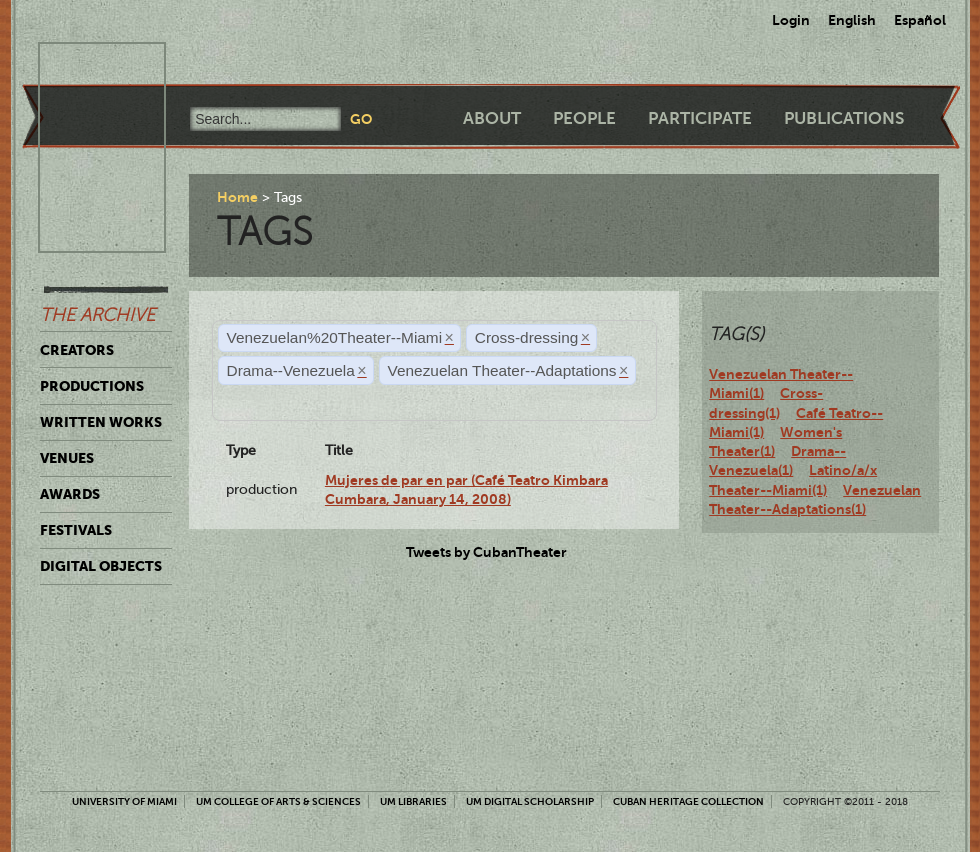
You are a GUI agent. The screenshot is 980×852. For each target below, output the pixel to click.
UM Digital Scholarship (530, 801)
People (584, 118)
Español (920, 20)
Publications (844, 118)
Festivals (76, 530)
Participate (700, 118)
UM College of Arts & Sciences (278, 801)
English (852, 20)
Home (237, 197)
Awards (70, 494)
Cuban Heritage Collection (688, 801)
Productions (92, 386)
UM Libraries (413, 801)
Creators (77, 350)
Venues (67, 458)
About (492, 118)
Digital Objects (101, 566)
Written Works (101, 422)
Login (791, 20)
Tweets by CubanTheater (486, 552)
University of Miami (124, 801)
